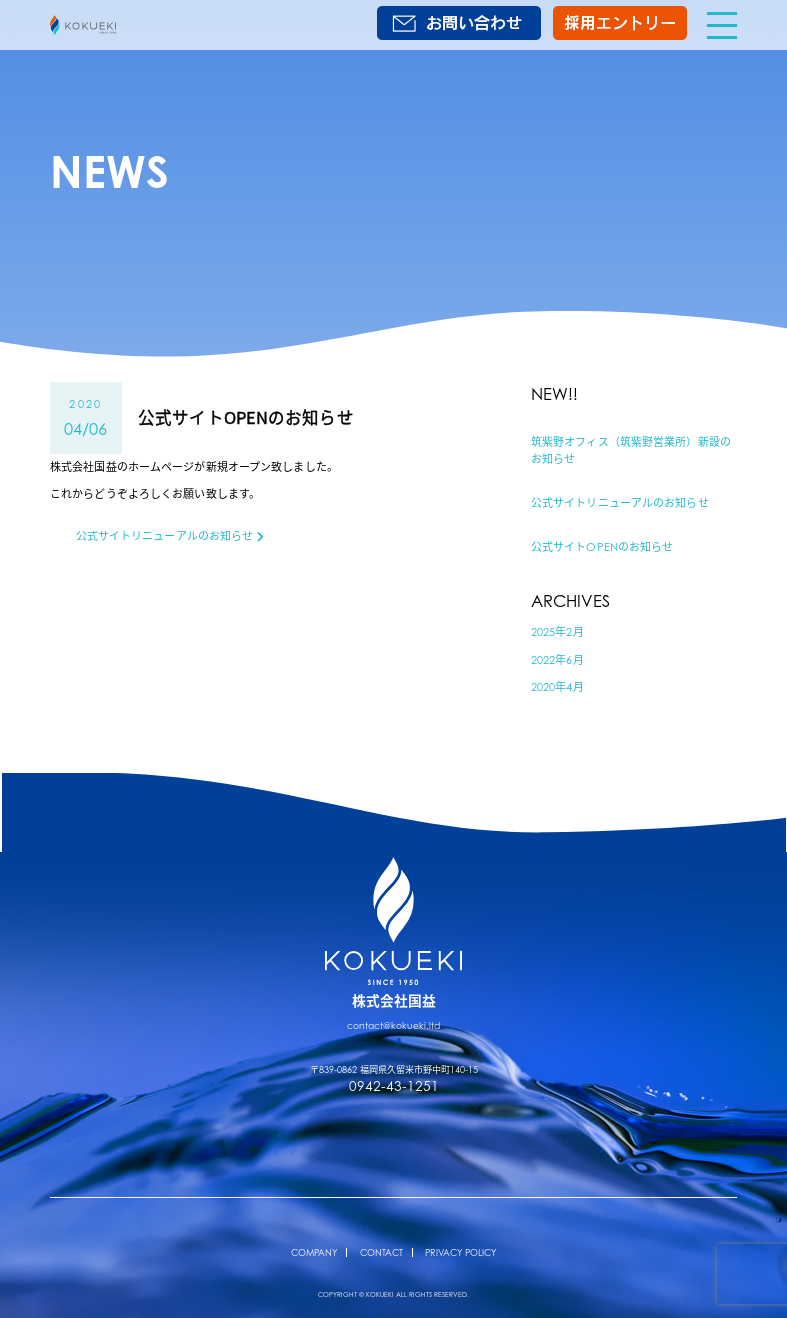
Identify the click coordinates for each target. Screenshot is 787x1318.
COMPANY (314, 1252)
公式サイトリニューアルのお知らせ (620, 503)
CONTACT (381, 1252)
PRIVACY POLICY (460, 1252)
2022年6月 (557, 660)
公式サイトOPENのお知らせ (602, 547)
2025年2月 (557, 632)
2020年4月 (557, 687)
